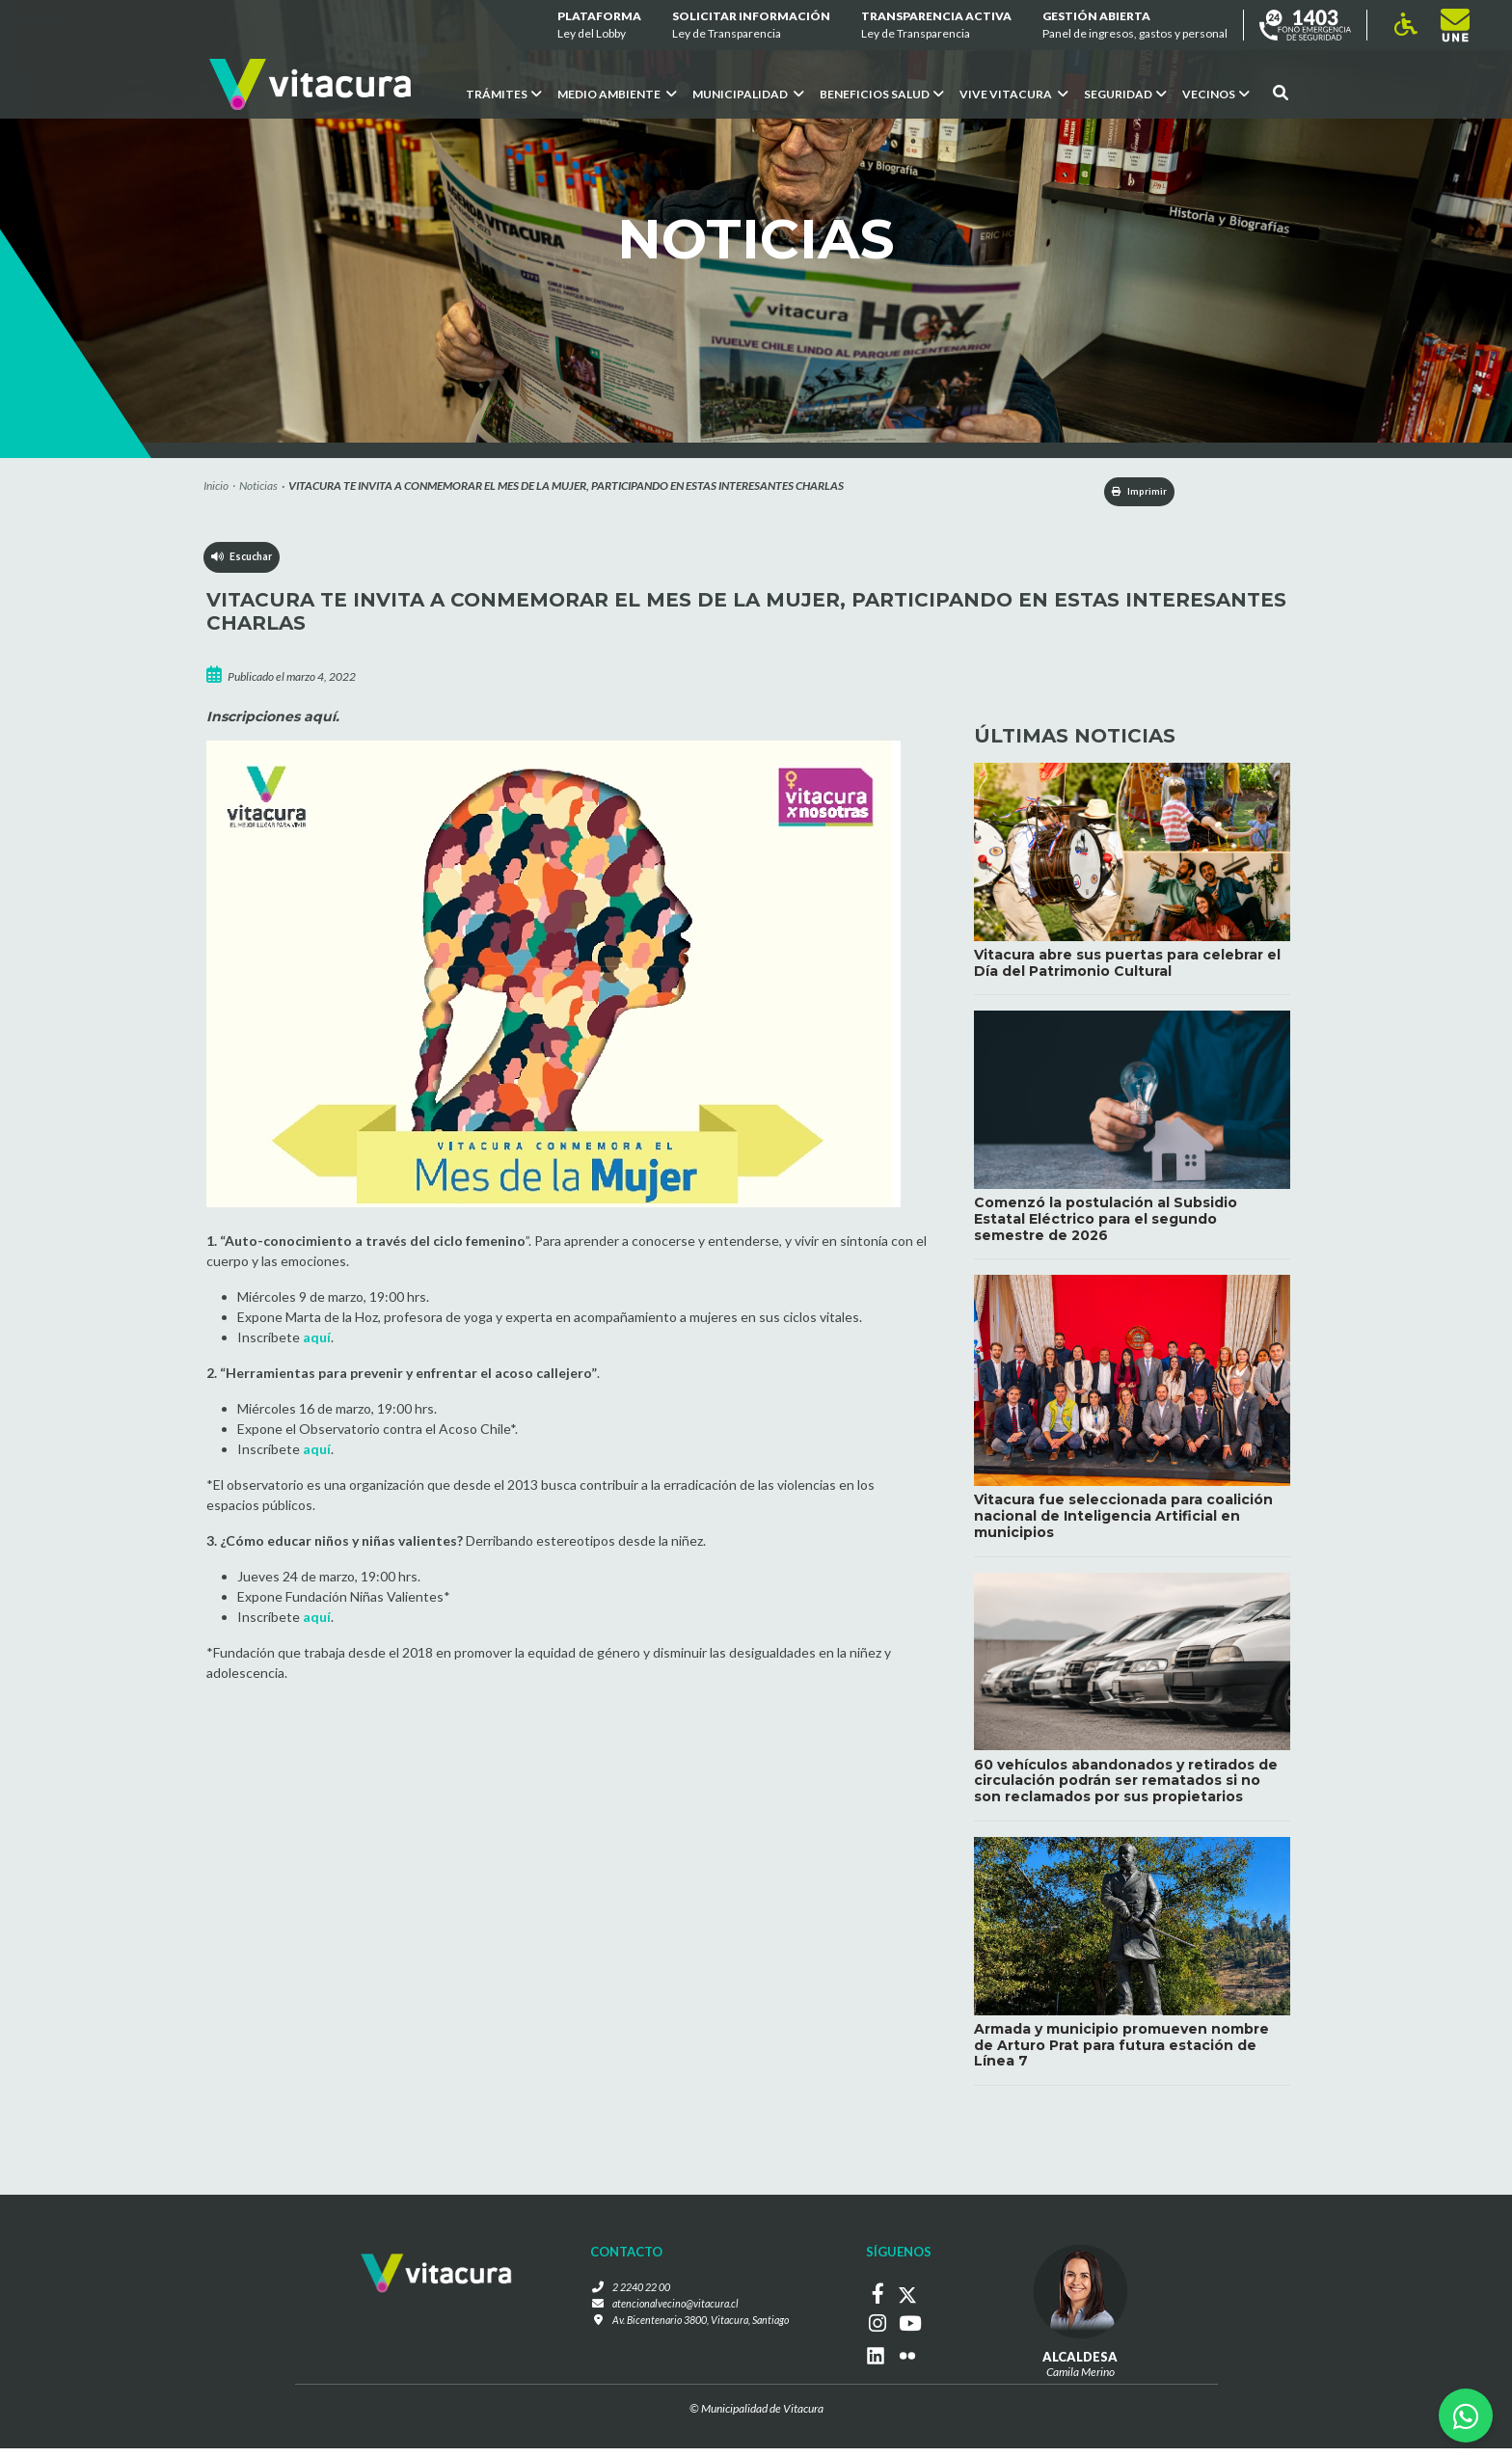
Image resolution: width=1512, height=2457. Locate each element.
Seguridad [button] (1125, 94)
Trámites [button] (504, 94)
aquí (317, 1341)
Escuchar (245, 564)
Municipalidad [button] (748, 94)
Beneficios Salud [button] (882, 94)
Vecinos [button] (1216, 94)
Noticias (258, 485)
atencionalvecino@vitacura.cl (671, 2316)
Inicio (216, 485)
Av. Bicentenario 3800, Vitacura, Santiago (700, 2334)
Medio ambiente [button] (617, 94)
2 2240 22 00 (635, 2299)
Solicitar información (751, 25)
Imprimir (1123, 493)
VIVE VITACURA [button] (1013, 94)
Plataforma (599, 25)
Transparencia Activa (936, 25)
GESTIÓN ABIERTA (1135, 25)
